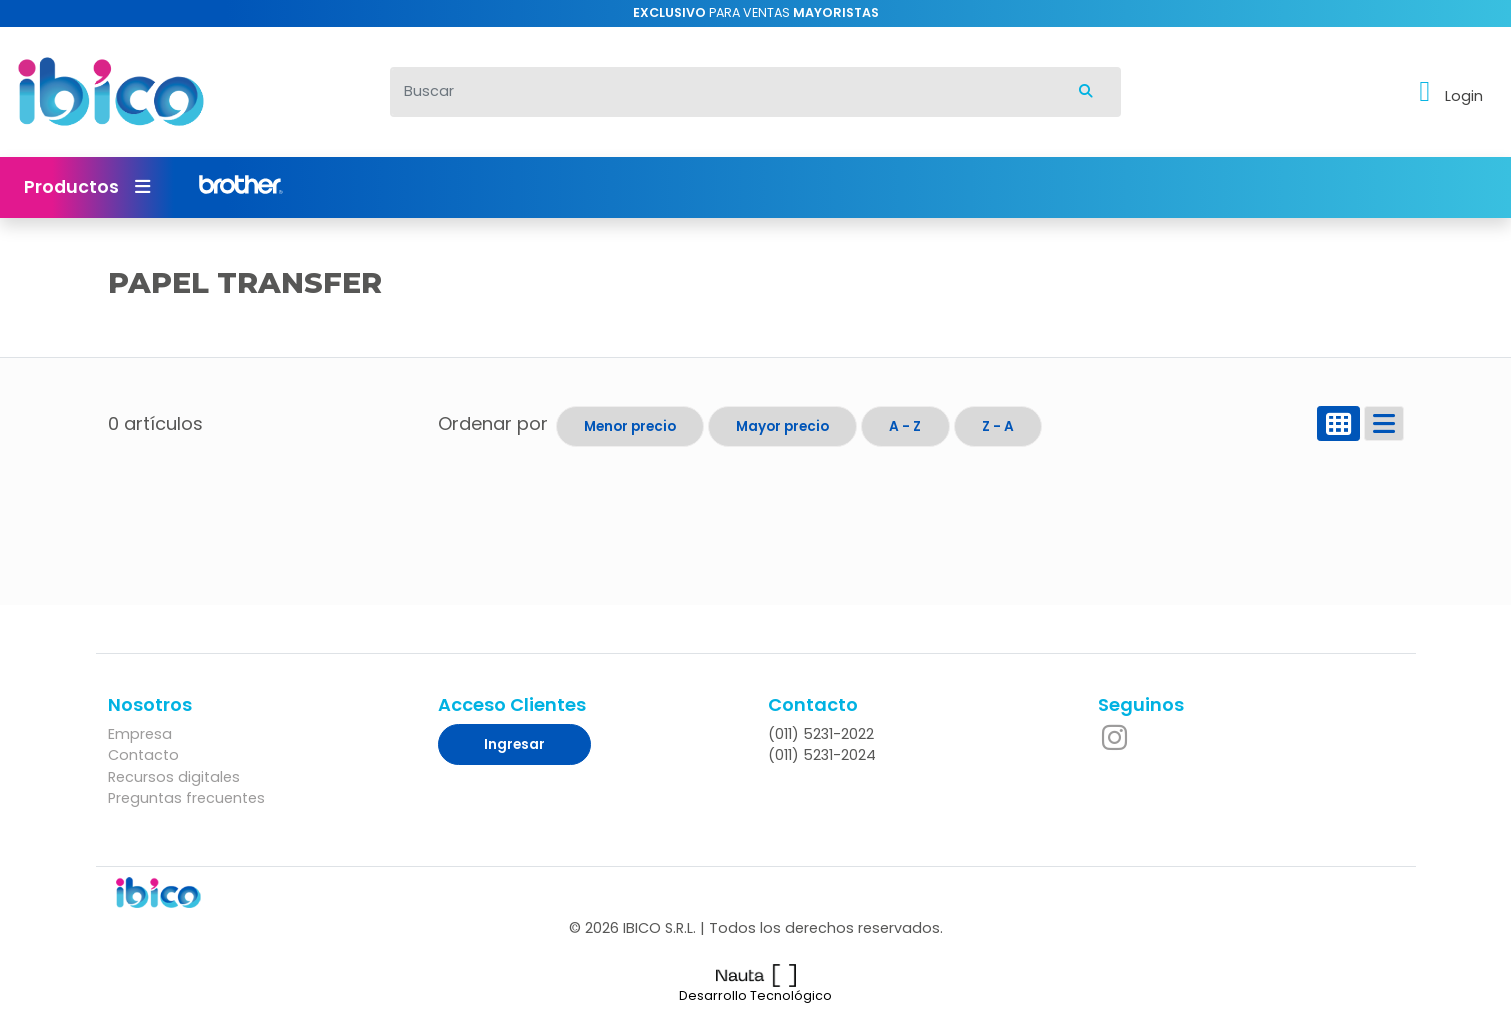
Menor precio (630, 426)
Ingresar (514, 744)
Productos (87, 187)
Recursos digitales (174, 777)
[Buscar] (721, 92)
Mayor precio (782, 426)
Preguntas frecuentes (186, 798)
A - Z (905, 426)
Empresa (140, 734)
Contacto (143, 755)
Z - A (998, 426)
